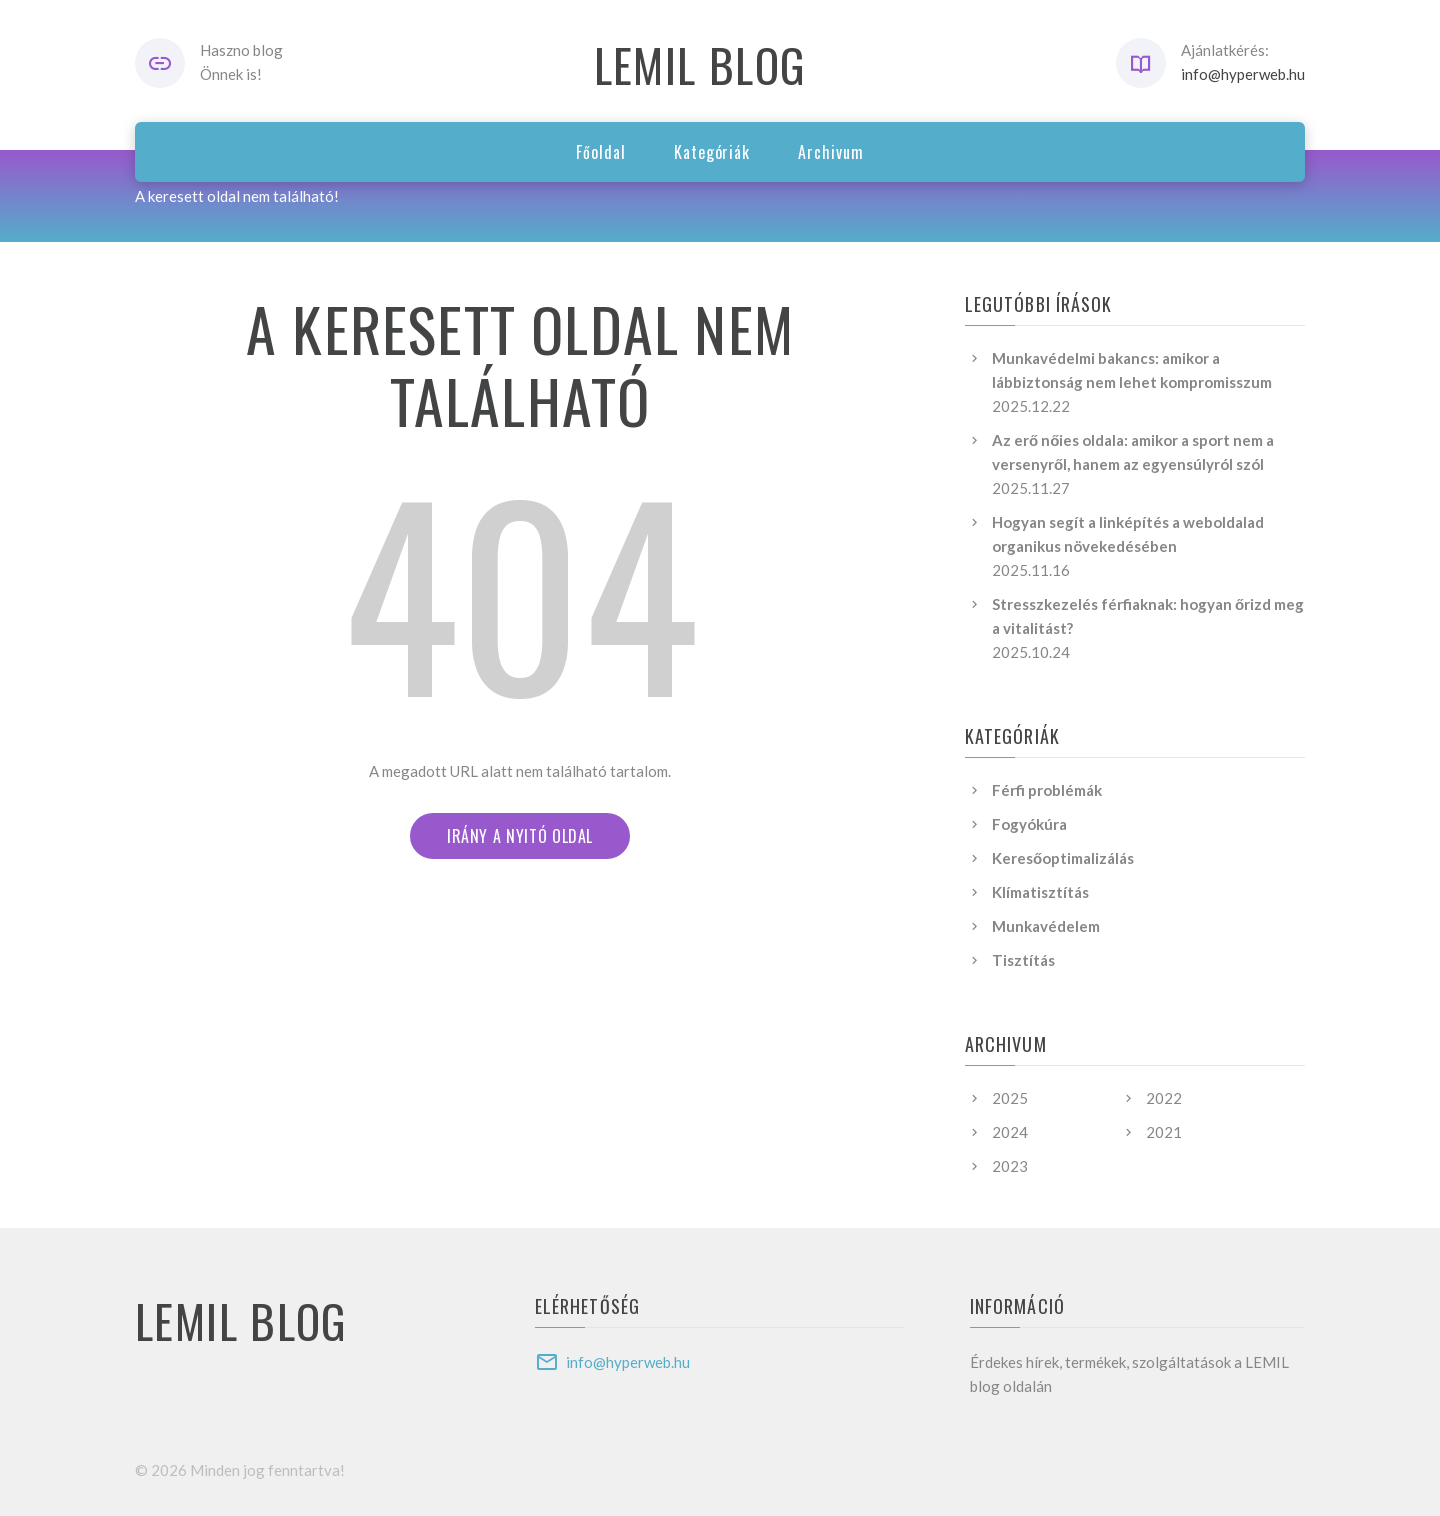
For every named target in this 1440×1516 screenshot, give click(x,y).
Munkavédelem (1046, 926)
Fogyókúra (1029, 824)
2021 (1164, 1132)
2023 (1010, 1166)
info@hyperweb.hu (1243, 74)
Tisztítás (1023, 960)
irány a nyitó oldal (520, 836)
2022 (1164, 1098)
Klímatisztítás (1040, 892)
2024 (1010, 1132)
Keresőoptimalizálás (1063, 858)
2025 (1010, 1098)
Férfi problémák (1047, 790)
